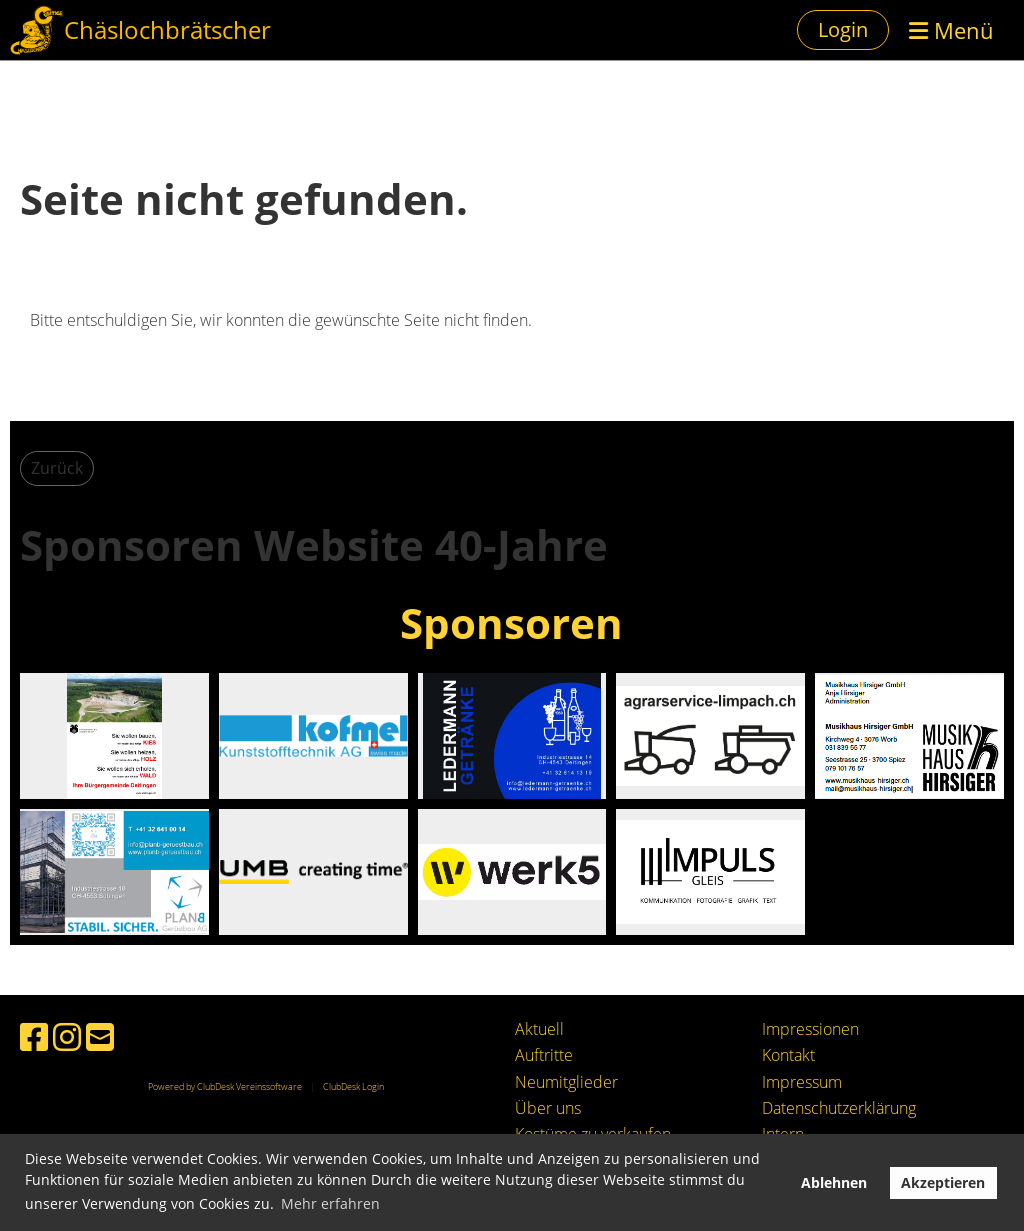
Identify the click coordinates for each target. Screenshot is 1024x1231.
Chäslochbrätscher (167, 29)
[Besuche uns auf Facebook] (34, 1036)
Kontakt (788, 1055)
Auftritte (544, 1055)
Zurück (57, 468)
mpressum (804, 1082)
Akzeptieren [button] (943, 1182)
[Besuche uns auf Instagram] (67, 1036)
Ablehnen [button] (834, 1182)
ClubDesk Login (353, 1086)
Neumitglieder (566, 1082)
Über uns (548, 1108)
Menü (951, 30)
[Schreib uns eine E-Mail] (100, 1036)
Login (843, 29)
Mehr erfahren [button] (330, 1203)
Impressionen (810, 1029)
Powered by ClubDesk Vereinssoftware (225, 1086)
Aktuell (539, 1029)
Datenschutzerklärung (839, 1108)
